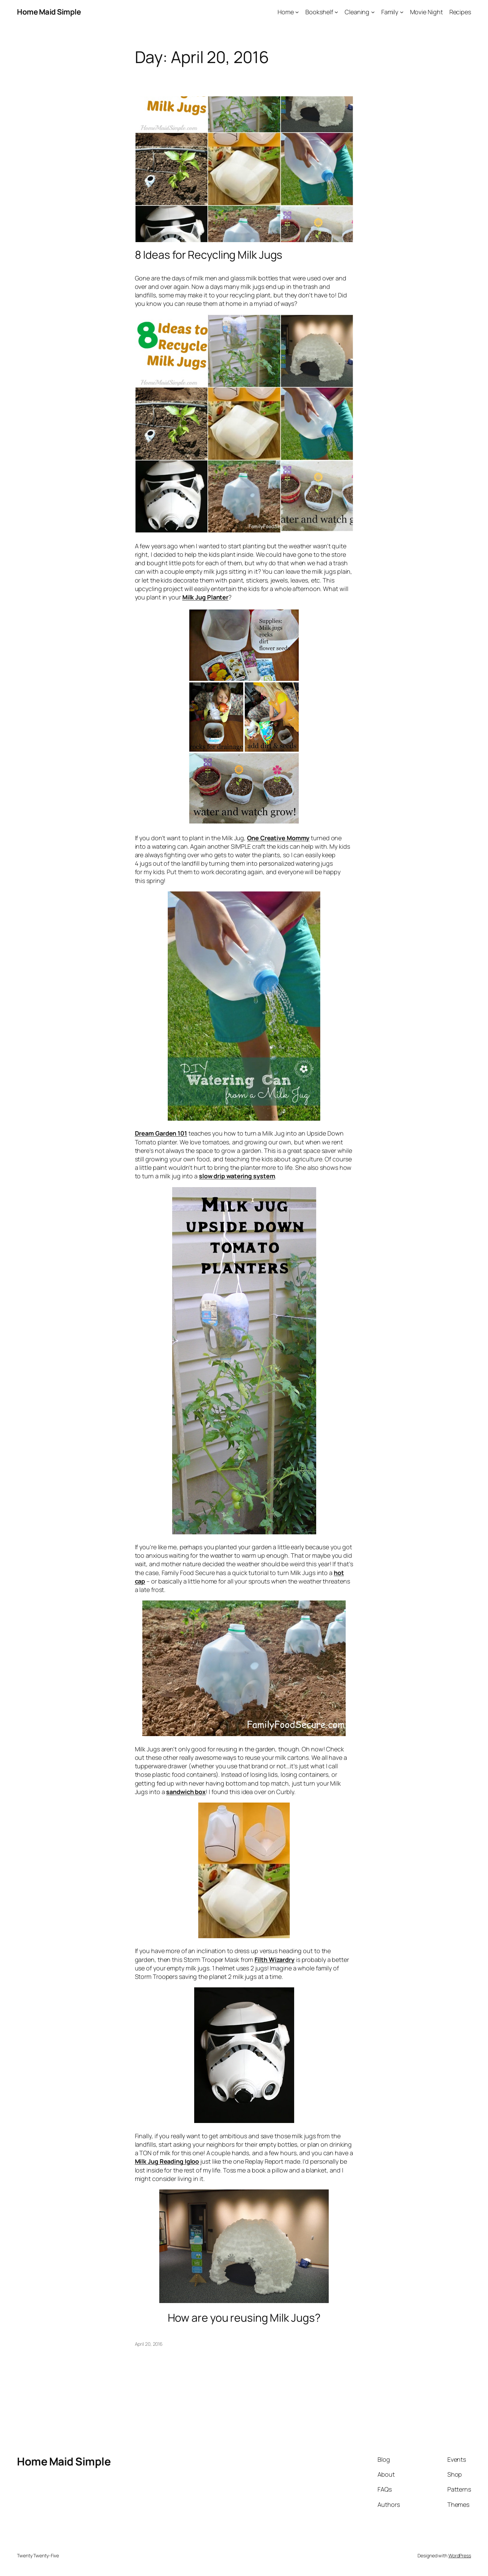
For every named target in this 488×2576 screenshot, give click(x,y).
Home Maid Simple (49, 12)
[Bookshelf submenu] (336, 12)
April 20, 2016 (149, 2344)
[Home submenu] (297, 12)
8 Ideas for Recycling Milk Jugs (209, 255)
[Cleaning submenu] (373, 12)
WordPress (459, 2555)
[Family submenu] (402, 12)
